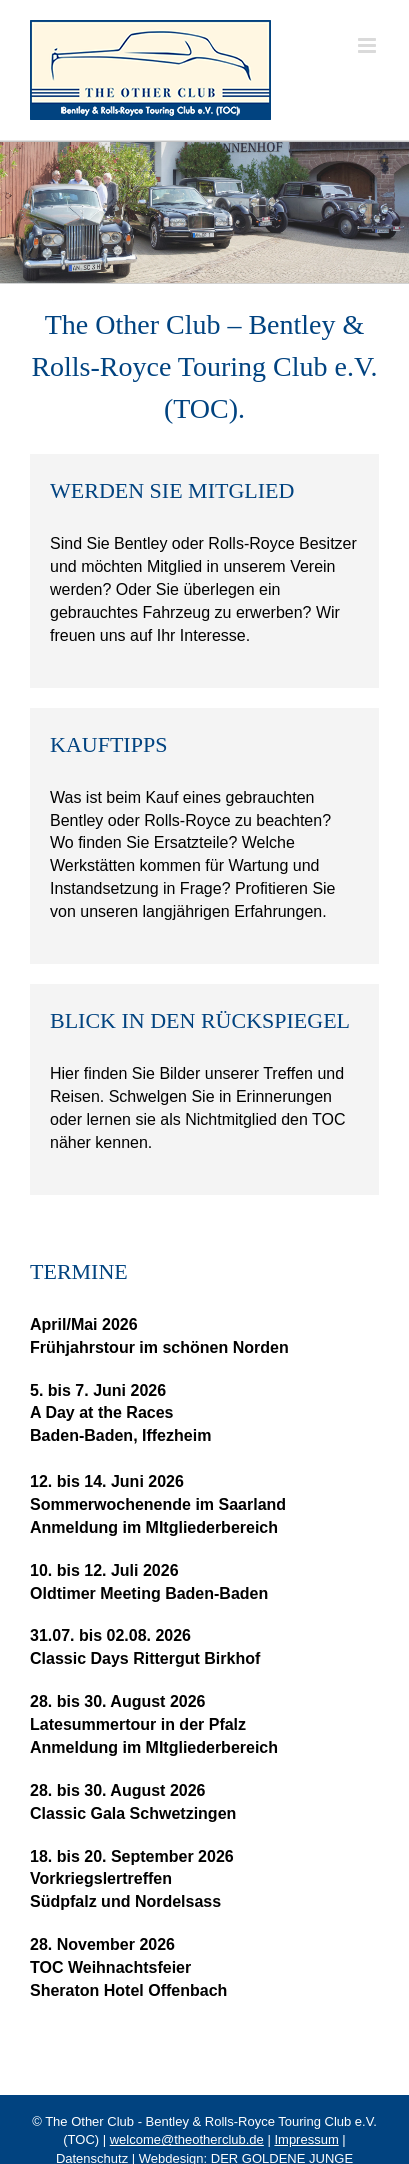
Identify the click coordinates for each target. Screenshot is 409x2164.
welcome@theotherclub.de (187, 2139)
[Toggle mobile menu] (368, 45)
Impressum (306, 2139)
